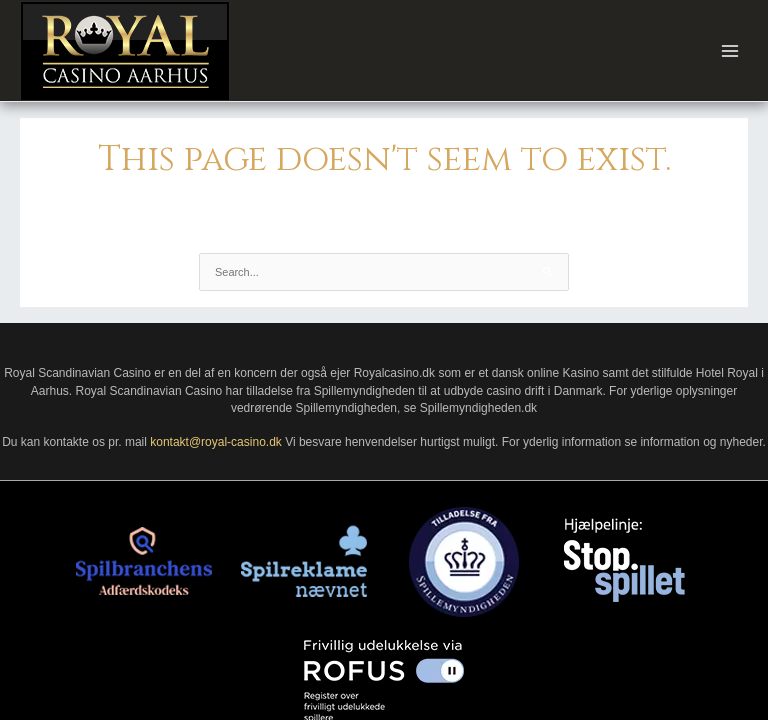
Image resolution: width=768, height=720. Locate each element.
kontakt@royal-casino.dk (216, 442)
